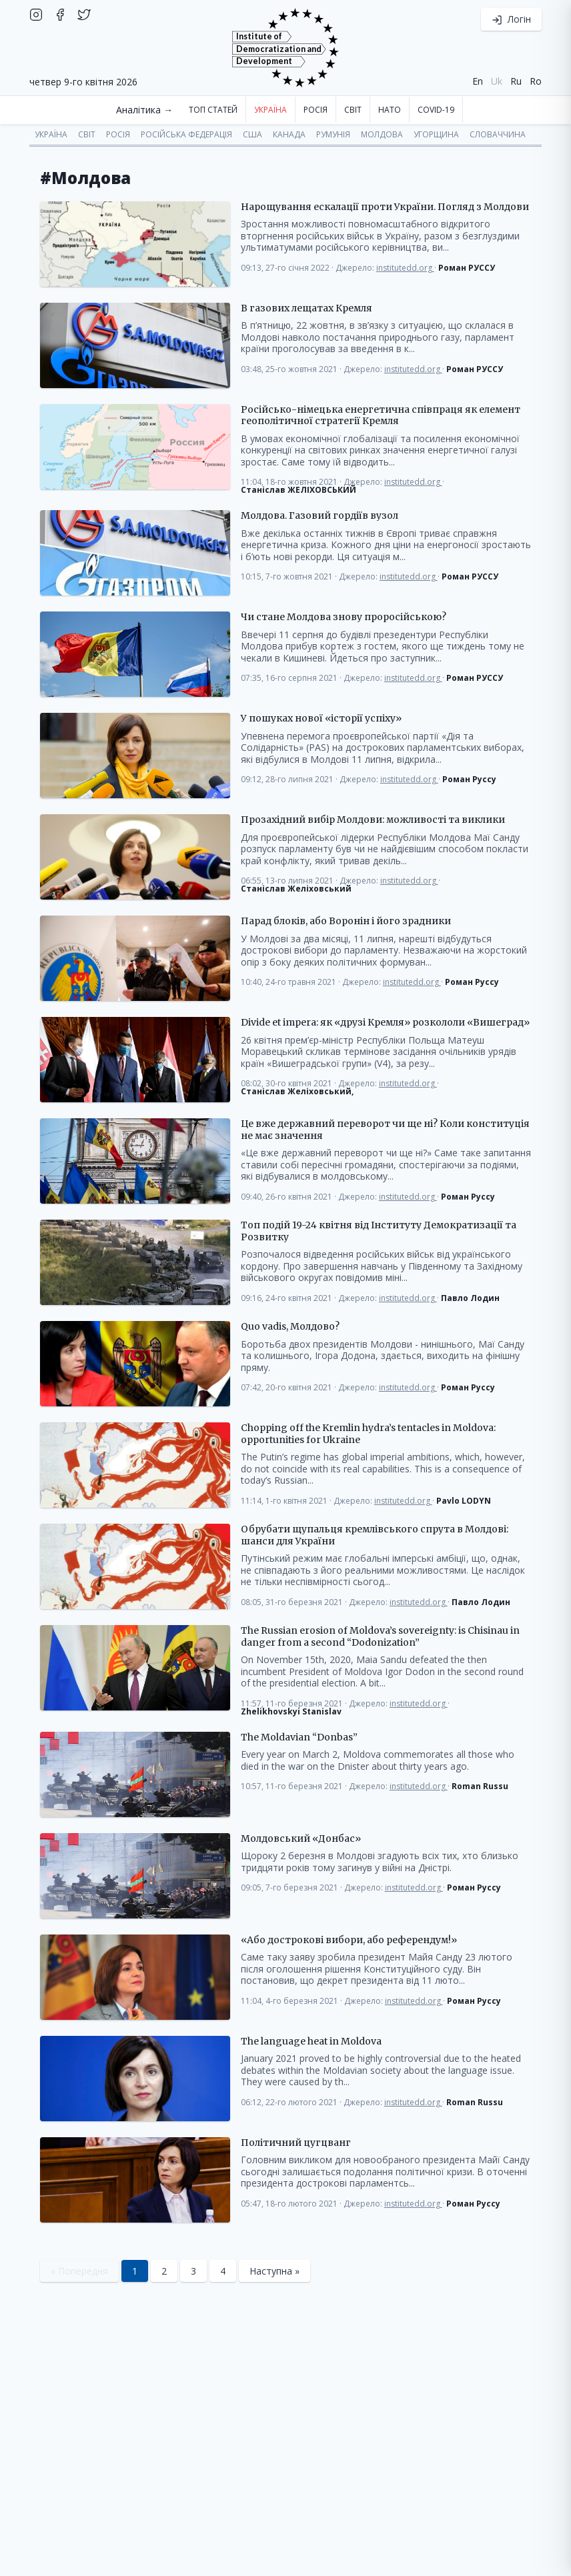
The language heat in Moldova (311, 2041)
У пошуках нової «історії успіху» (321, 718)
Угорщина (436, 134)
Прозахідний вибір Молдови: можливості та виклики (373, 820)
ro (536, 81)
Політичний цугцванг (296, 2143)
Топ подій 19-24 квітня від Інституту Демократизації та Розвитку (378, 1231)
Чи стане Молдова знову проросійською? (343, 617)
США (252, 134)
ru (516, 81)
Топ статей (213, 109)
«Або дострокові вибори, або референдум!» (349, 1940)
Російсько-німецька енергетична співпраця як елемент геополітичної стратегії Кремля (380, 415)
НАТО (389, 109)
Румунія (333, 134)
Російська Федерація (186, 134)
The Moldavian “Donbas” (299, 1737)
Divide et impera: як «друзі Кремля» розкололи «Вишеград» (385, 1022)
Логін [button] (511, 19)
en (477, 81)
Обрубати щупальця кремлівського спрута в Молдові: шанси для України (374, 1535)
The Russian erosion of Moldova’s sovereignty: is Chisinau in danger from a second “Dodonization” (380, 1636)
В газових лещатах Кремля (306, 308)
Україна (270, 109)
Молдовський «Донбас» (301, 1838)
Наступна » (274, 2271)
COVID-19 (436, 109)
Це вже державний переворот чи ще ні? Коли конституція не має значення (385, 1130)
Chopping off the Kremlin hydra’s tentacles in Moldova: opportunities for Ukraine (368, 1434)
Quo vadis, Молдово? (290, 1326)
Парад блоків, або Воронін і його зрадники (346, 921)
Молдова (382, 134)
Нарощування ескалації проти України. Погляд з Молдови (385, 207)
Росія (316, 109)
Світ (353, 109)
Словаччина (498, 134)
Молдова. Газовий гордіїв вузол (319, 515)
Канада (289, 134)
